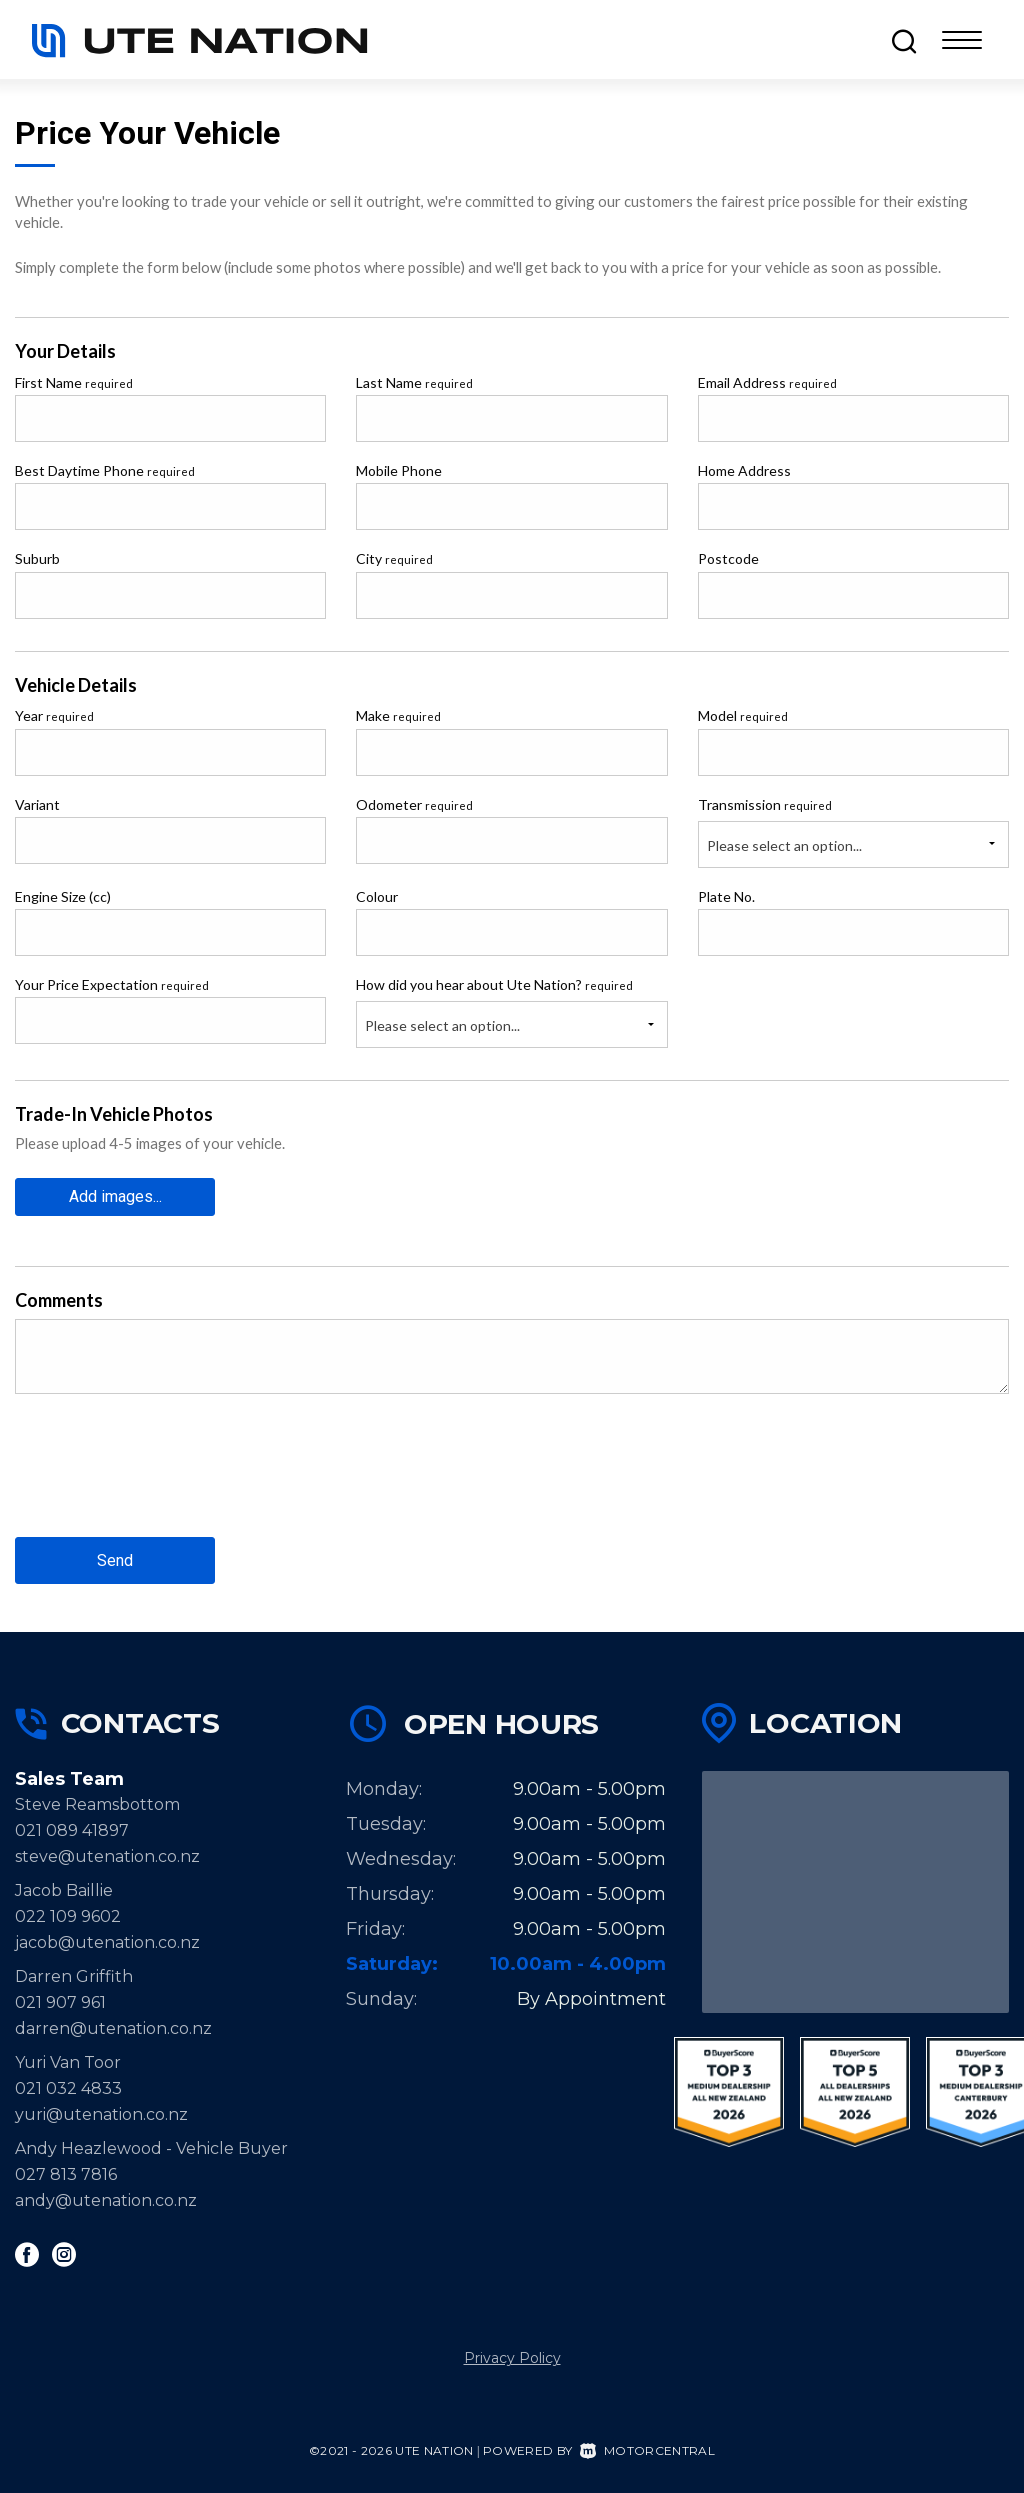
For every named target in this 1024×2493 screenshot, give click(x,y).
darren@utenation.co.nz (113, 2028)
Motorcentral (647, 2450)
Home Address (744, 470)
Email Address (767, 382)
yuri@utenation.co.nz (101, 2114)
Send (115, 1560)
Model (743, 715)
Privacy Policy (512, 2358)
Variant (37, 804)
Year (54, 715)
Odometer (414, 804)
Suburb (37, 558)
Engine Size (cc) (63, 896)
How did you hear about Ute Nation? (494, 984)
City (394, 558)
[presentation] (167, 1481)
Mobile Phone (399, 470)
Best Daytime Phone (105, 470)
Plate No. (726, 896)
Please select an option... (784, 845)
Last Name (414, 382)
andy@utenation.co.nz (106, 2200)
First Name (74, 382)
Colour (377, 896)
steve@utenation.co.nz (107, 1856)
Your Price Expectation (112, 984)
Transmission (765, 804)
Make (398, 715)
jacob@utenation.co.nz (107, 1942)
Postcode (728, 558)
